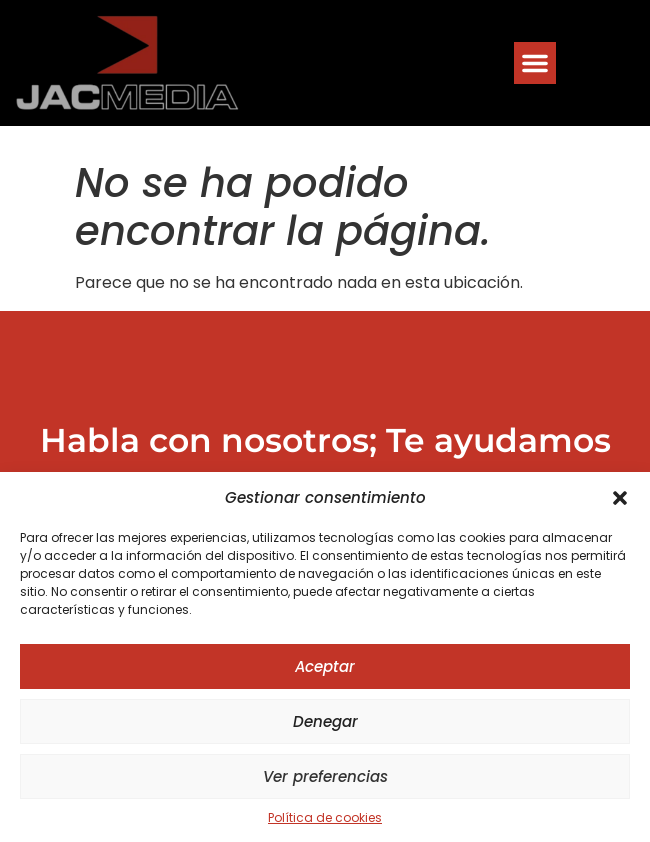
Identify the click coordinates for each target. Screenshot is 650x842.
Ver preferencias (325, 776)
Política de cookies (325, 817)
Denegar (325, 721)
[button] (620, 498)
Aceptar (325, 666)
